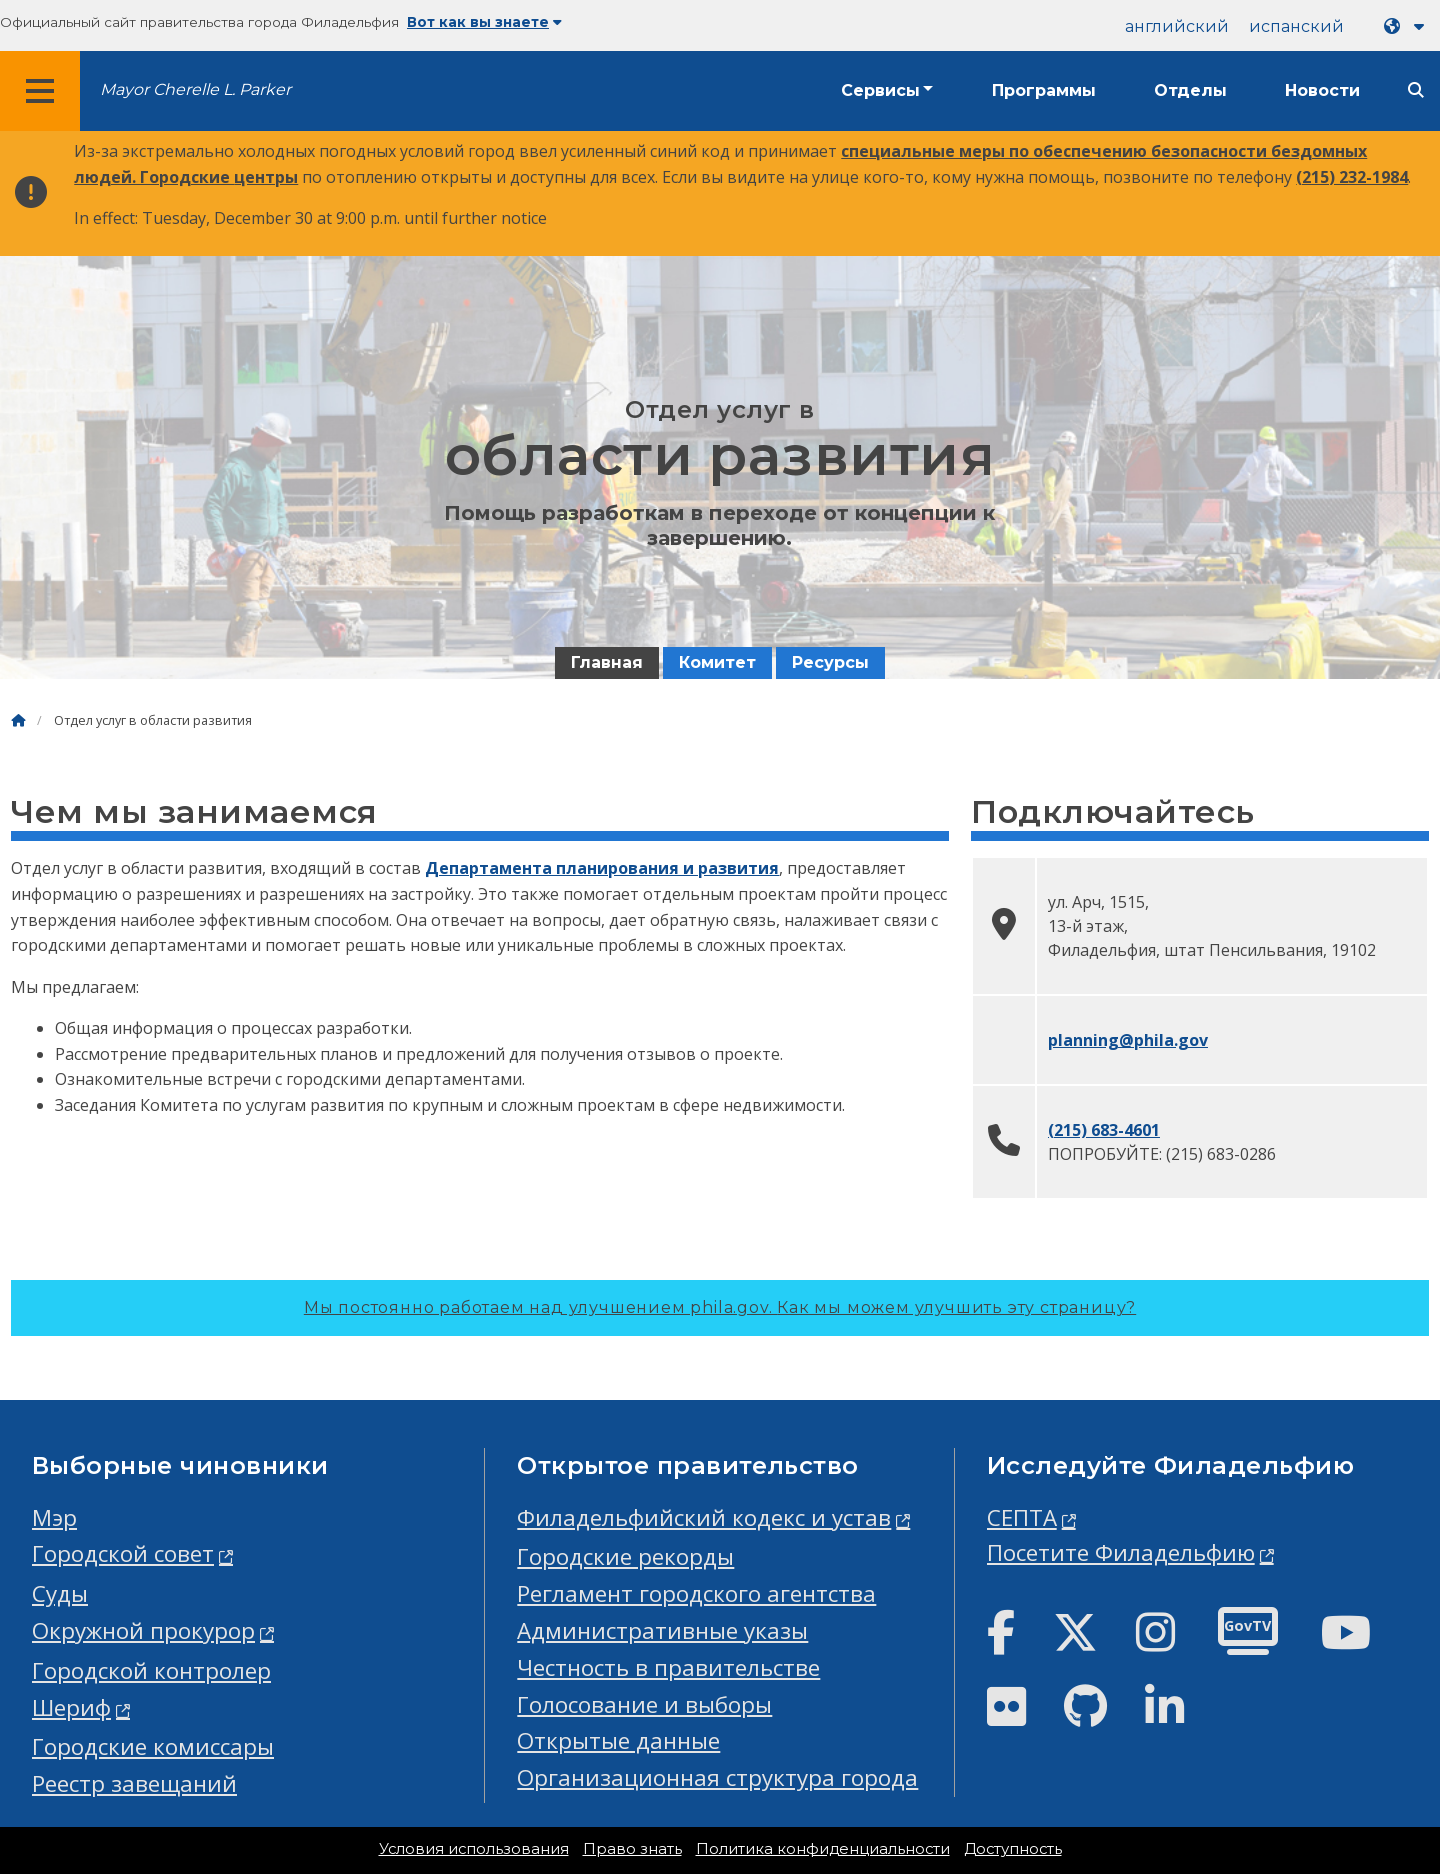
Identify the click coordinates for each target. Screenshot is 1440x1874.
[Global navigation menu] (40, 91)
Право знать (632, 1849)
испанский (1296, 26)
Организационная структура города (717, 1777)
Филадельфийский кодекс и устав (704, 1517)
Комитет (717, 662)
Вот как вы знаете (484, 22)
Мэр (54, 1517)
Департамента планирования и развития (602, 868)
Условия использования (474, 1849)
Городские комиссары (153, 1746)
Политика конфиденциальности (823, 1849)
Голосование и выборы (644, 1704)
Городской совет (123, 1553)
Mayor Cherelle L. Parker (195, 89)
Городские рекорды (625, 1556)
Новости (1322, 90)
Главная (607, 662)
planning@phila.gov (1128, 1040)
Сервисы (880, 90)
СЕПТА (1022, 1517)
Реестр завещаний (134, 1783)
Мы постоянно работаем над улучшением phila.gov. (720, 1307)
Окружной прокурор (143, 1630)
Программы (1044, 90)
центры (266, 177)
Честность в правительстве (668, 1667)
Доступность (1013, 1849)
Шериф (71, 1707)
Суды (60, 1593)
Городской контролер (151, 1670)
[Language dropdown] (1408, 26)
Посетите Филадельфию (1121, 1552)
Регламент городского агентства (696, 1593)
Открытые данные (618, 1740)
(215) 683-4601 (1104, 1130)
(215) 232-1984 (1352, 177)
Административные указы (662, 1630)
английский (1177, 26)
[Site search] (1416, 90)
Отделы (1190, 90)
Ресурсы (830, 662)
